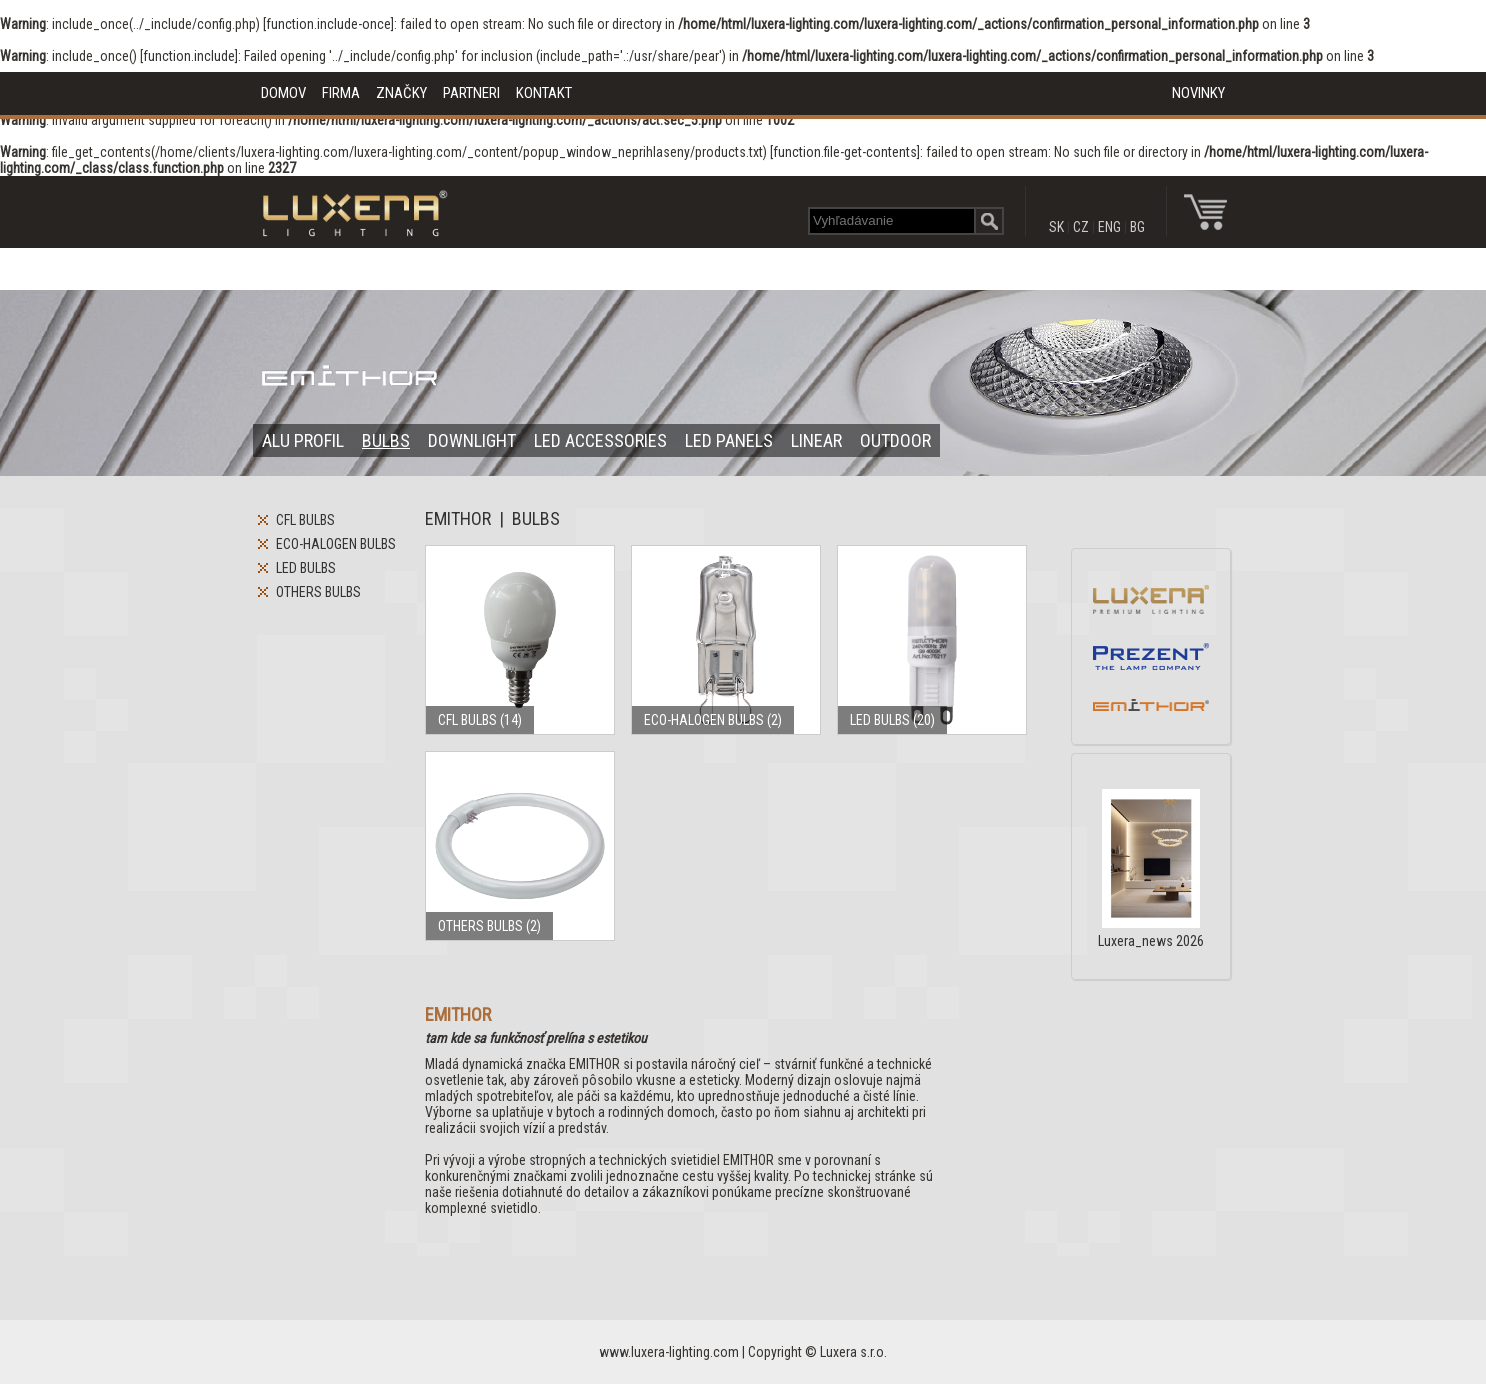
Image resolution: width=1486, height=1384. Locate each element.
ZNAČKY (401, 93)
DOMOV (283, 93)
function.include (189, 56)
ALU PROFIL (303, 440)
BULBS (386, 440)
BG (1137, 227)
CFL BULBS (305, 520)
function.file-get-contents (845, 152)
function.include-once (328, 24)
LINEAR (816, 440)
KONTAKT (544, 93)
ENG (1109, 227)
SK (1056, 227)
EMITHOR (458, 518)
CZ (1081, 227)
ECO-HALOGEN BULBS (336, 544)
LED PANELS (729, 440)
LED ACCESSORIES (600, 440)
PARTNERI (471, 93)
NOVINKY (1198, 93)
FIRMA (341, 93)
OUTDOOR (895, 440)
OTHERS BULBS (318, 592)
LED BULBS (306, 568)
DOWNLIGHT (472, 440)
